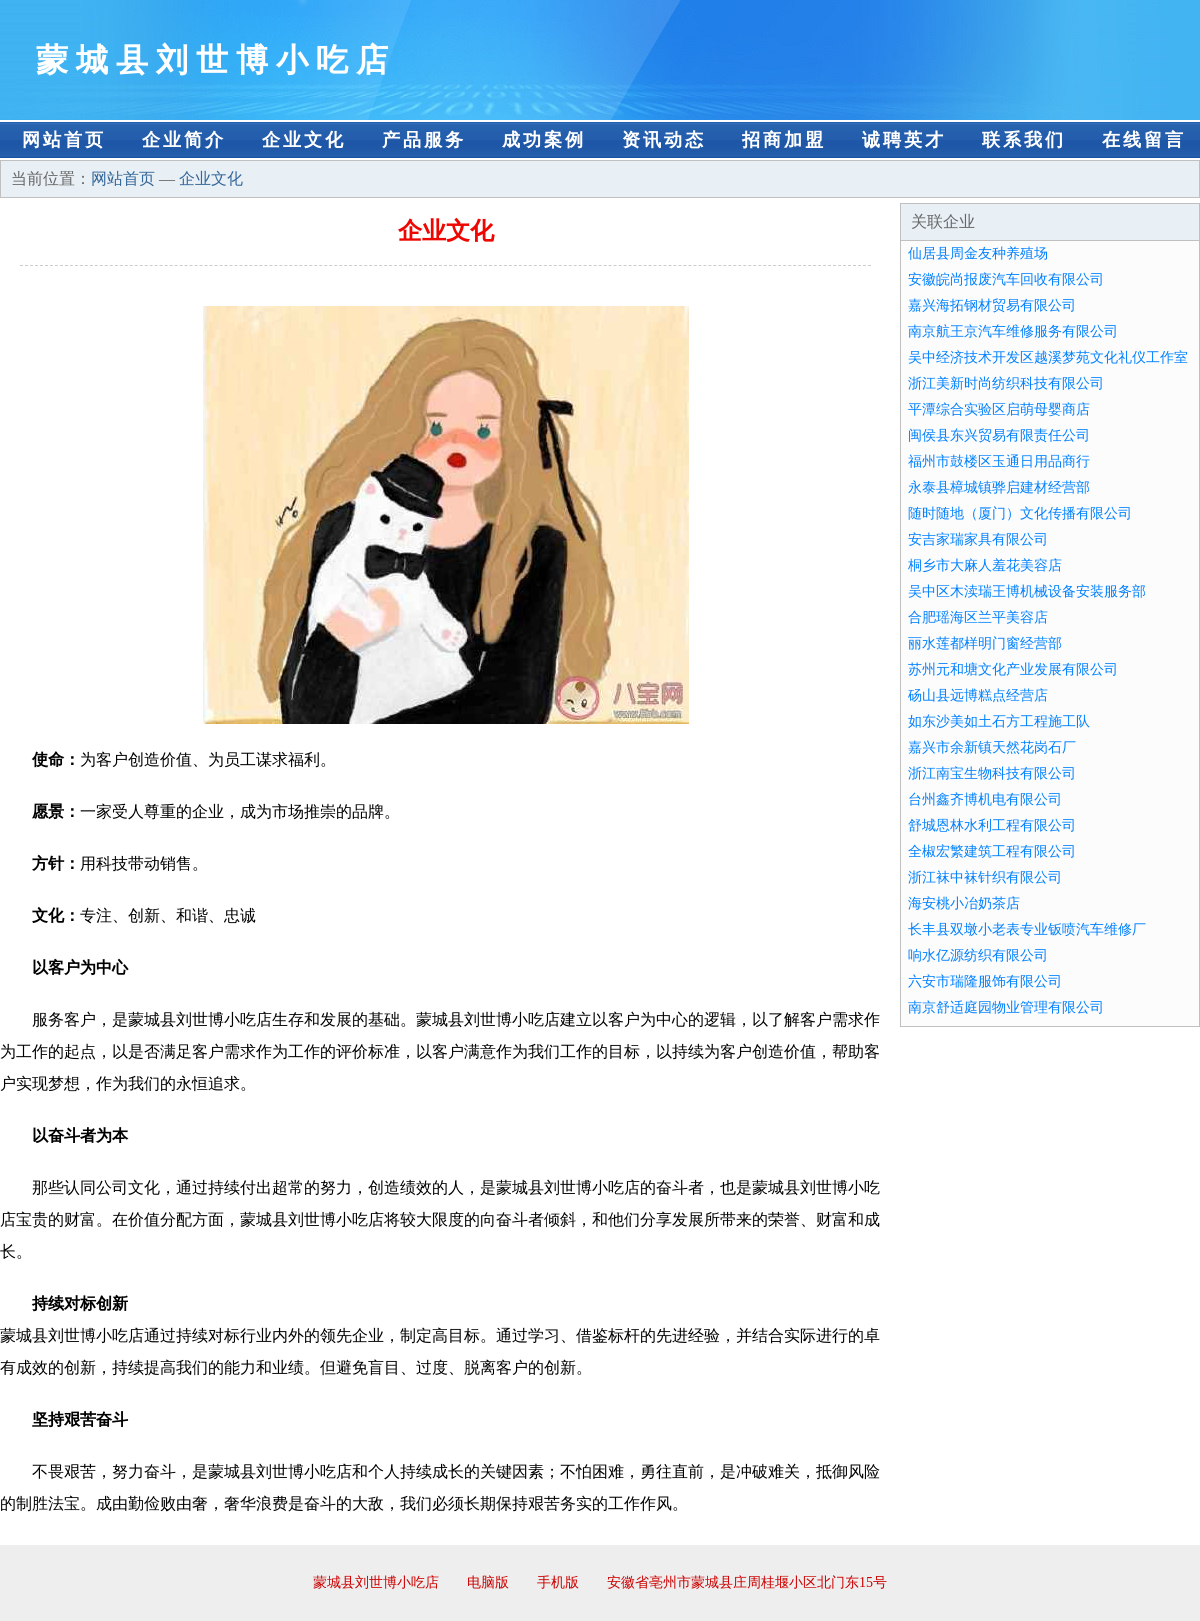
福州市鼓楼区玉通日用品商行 (999, 461)
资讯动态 (664, 140)
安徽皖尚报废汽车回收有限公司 (1006, 279)
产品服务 (424, 140)
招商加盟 (784, 140)
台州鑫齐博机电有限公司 (985, 799)
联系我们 (1024, 140)
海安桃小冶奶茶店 (964, 903)
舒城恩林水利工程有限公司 (992, 825)
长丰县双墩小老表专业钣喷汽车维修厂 (1027, 929)
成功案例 (544, 140)
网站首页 (64, 140)
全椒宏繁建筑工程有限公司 (992, 851)
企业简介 (184, 140)
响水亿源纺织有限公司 (978, 955)
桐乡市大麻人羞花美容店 (985, 565)
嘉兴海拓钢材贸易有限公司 (992, 305)
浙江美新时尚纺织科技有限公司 (1006, 383)
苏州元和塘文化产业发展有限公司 (1013, 669)
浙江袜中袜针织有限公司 (985, 877)
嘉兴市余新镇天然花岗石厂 (992, 747)
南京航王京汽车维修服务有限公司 (1013, 331)
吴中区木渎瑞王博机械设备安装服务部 (1027, 591)
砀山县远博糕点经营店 (978, 695)
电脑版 (488, 1582)
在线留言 (1144, 140)
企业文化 (304, 140)
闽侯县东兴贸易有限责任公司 (999, 435)
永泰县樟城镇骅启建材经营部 (999, 487)
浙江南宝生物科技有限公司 (992, 773)
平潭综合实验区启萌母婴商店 (999, 409)
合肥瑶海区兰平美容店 (978, 617)
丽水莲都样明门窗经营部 (985, 643)
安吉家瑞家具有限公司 (978, 539)
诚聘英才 (904, 140)
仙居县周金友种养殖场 (978, 253)
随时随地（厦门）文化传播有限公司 (1020, 513)
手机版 (558, 1582)
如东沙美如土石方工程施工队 (999, 721)
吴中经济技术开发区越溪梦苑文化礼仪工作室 (1048, 357)
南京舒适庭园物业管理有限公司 (1006, 1007)
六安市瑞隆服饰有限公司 (985, 981)
